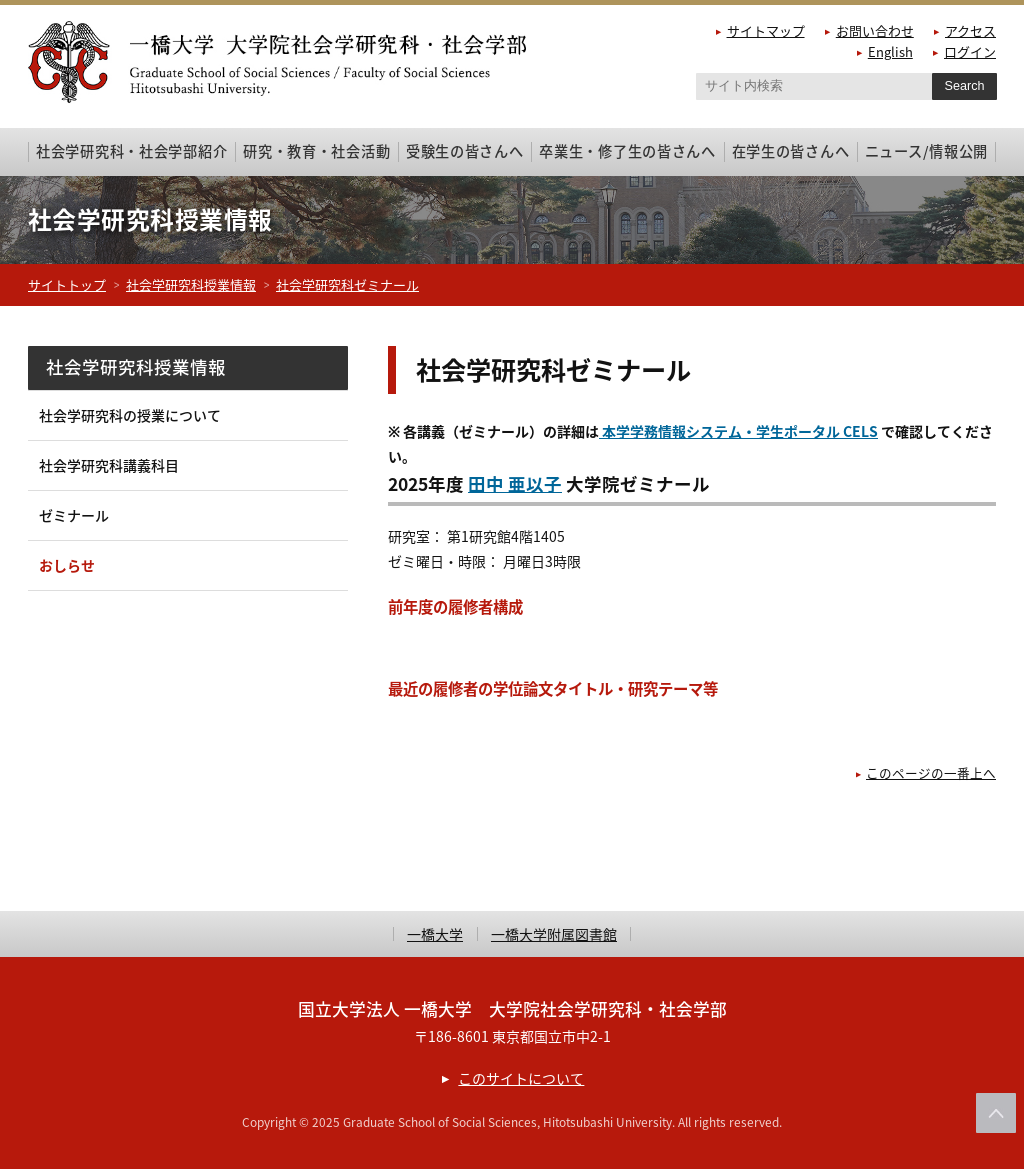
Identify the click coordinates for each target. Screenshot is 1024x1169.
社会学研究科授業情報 (191, 284)
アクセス (970, 30)
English (890, 51)
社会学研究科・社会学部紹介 (131, 151)
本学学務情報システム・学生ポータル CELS (738, 431)
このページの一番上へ (931, 772)
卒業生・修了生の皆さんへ (627, 151)
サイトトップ (67, 284)
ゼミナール (74, 515)
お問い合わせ (875, 30)
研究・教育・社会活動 (316, 151)
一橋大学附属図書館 (554, 934)
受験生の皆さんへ (465, 151)
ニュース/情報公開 (926, 151)
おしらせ (67, 565)
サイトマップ (766, 30)
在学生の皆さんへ (791, 151)
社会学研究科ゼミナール (347, 284)
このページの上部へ (996, 1113)
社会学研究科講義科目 (109, 465)
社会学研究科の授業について (130, 415)
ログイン (970, 51)
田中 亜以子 (515, 484)
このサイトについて (521, 1078)
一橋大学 (435, 934)
